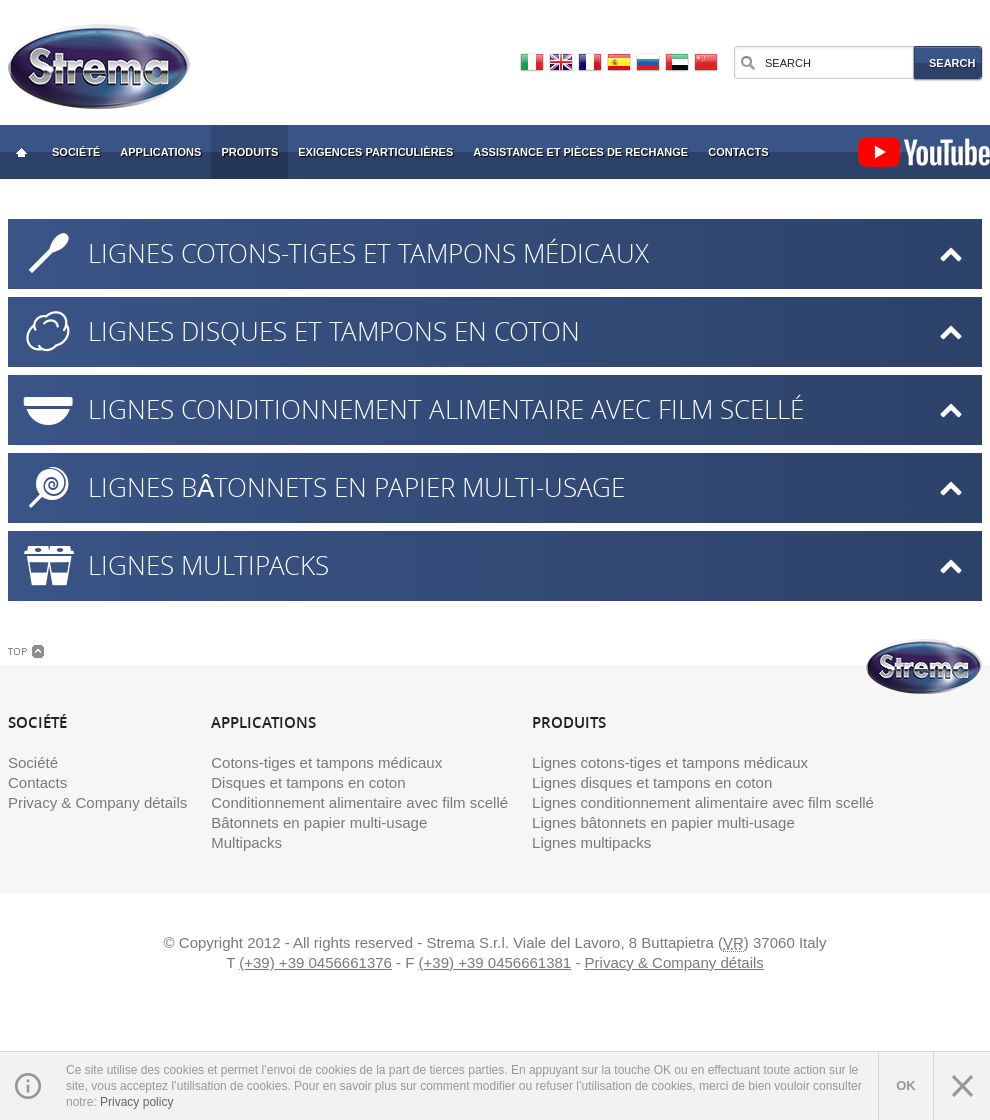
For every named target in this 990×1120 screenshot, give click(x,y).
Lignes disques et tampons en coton (334, 331)
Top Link (26, 651)
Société (76, 152)
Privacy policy (136, 1102)
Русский (648, 62)
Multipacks (246, 842)
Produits (249, 152)
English (561, 62)
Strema (924, 666)
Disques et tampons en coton (308, 782)
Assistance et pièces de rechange (580, 152)
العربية (677, 62)
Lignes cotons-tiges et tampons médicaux (368, 253)
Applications (160, 152)
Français (590, 62)
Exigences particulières (375, 152)
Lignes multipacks (208, 565)
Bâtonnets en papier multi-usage (319, 822)
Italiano (532, 62)
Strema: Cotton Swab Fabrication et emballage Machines (21, 152)
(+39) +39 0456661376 (315, 962)
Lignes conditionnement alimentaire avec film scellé (446, 409)
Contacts (738, 152)
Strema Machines (99, 66)
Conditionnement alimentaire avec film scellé (359, 802)
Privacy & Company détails (97, 802)
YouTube (924, 152)
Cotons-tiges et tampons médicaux (326, 762)
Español (619, 62)
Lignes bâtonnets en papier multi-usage (356, 487)
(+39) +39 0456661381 (495, 962)
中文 (706, 62)
